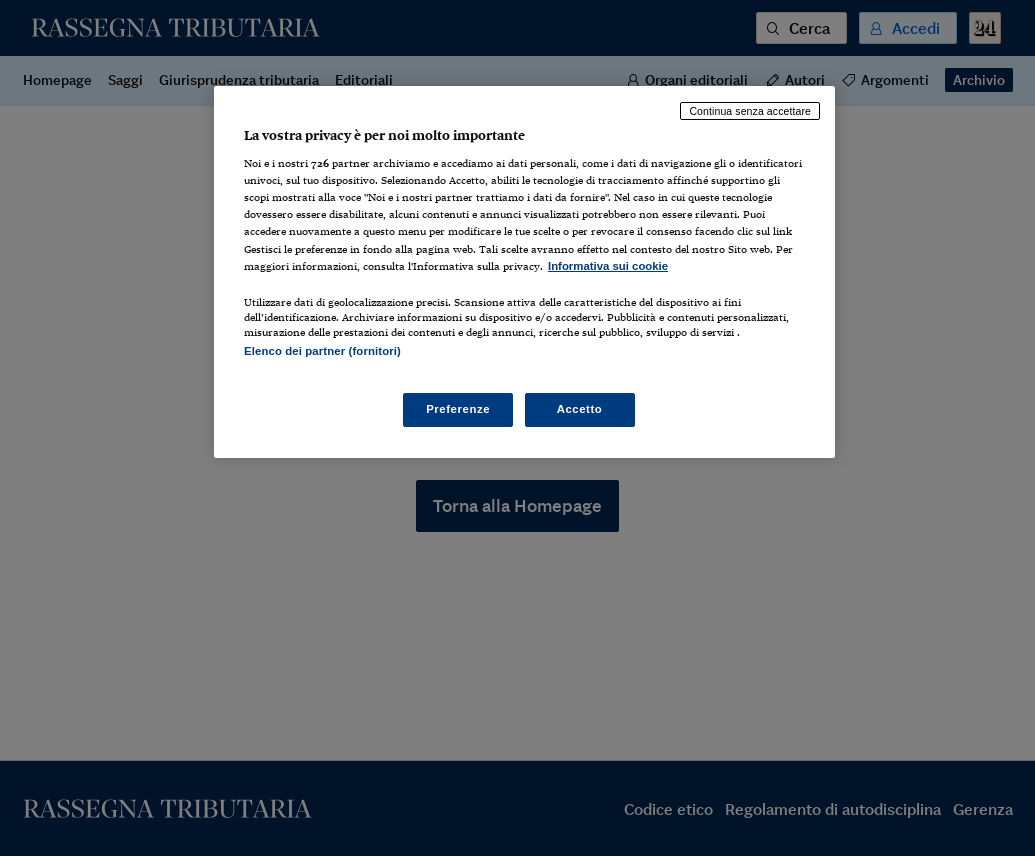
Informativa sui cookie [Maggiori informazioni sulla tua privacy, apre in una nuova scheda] (608, 266)
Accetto (580, 409)
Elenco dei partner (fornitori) (322, 351)
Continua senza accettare (750, 111)
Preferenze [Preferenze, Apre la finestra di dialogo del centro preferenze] (458, 409)
